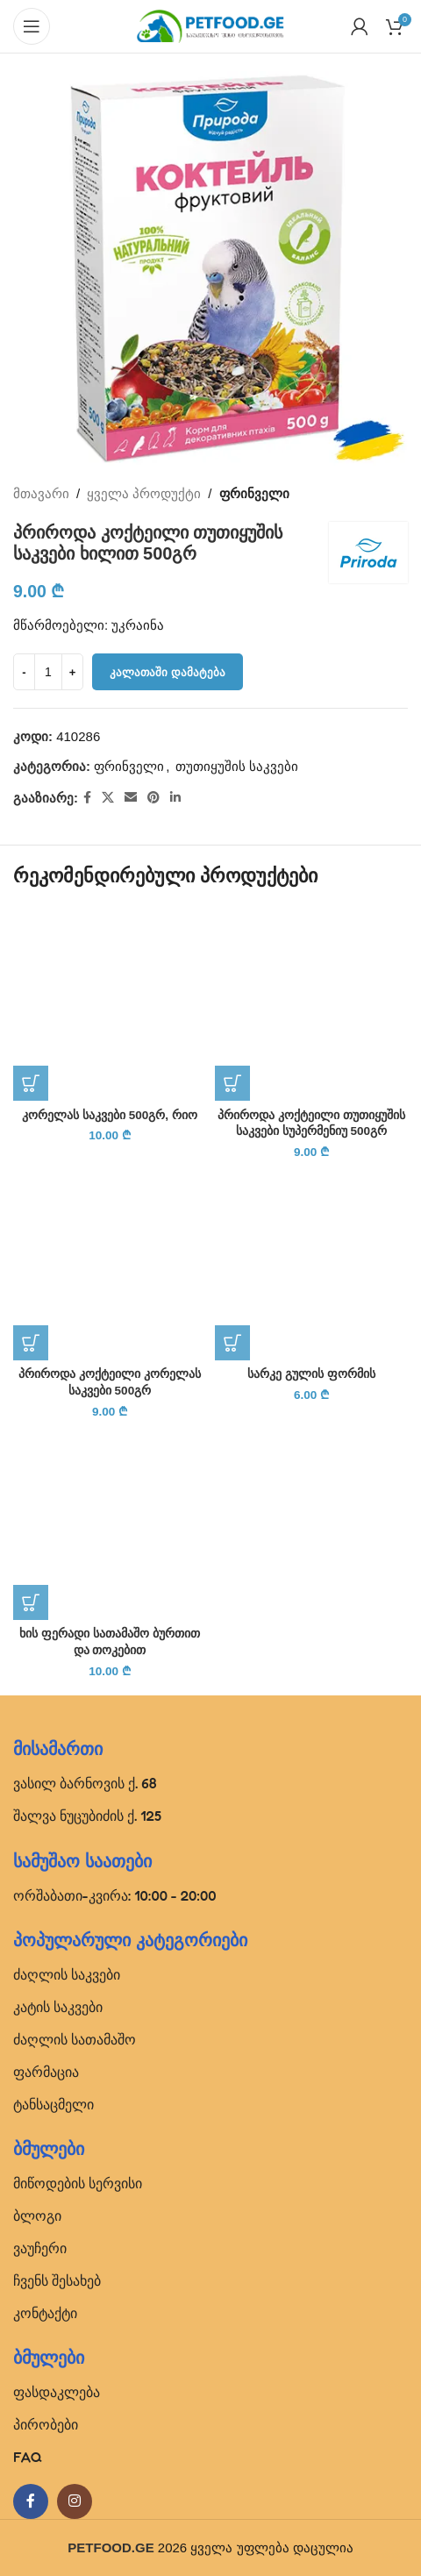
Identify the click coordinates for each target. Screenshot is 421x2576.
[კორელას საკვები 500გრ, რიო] (109, 1004)
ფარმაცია (46, 2071)
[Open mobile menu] (31, 26)
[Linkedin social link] (175, 798)
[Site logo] (210, 25)
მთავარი (41, 493)
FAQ (27, 2456)
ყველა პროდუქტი (144, 493)
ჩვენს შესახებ (57, 2280)
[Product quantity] (48, 671)
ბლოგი (37, 2215)
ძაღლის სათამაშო (74, 2039)
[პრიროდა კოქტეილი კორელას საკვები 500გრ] (109, 1263)
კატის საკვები (58, 2007)
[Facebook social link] (87, 798)
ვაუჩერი (40, 2248)
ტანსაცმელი (53, 2104)
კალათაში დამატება (167, 672)
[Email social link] (130, 798)
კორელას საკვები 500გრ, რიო (109, 1115)
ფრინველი (254, 493)
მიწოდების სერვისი (77, 2183)
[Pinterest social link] (153, 798)
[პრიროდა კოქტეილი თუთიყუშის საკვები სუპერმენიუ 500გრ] (311, 1004)
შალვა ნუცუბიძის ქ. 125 (87, 1815)
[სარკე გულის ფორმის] (311, 1263)
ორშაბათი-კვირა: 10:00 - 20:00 (115, 1895)
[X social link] (107, 798)
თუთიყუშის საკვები (236, 766)
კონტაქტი (45, 2313)
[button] (30, 1083)
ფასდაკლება (56, 2392)
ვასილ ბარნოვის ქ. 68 (85, 1783)
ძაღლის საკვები (66, 1974)
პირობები (45, 2424)
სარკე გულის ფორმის (311, 1374)
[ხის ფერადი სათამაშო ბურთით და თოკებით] (109, 1523)
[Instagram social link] (74, 2501)
